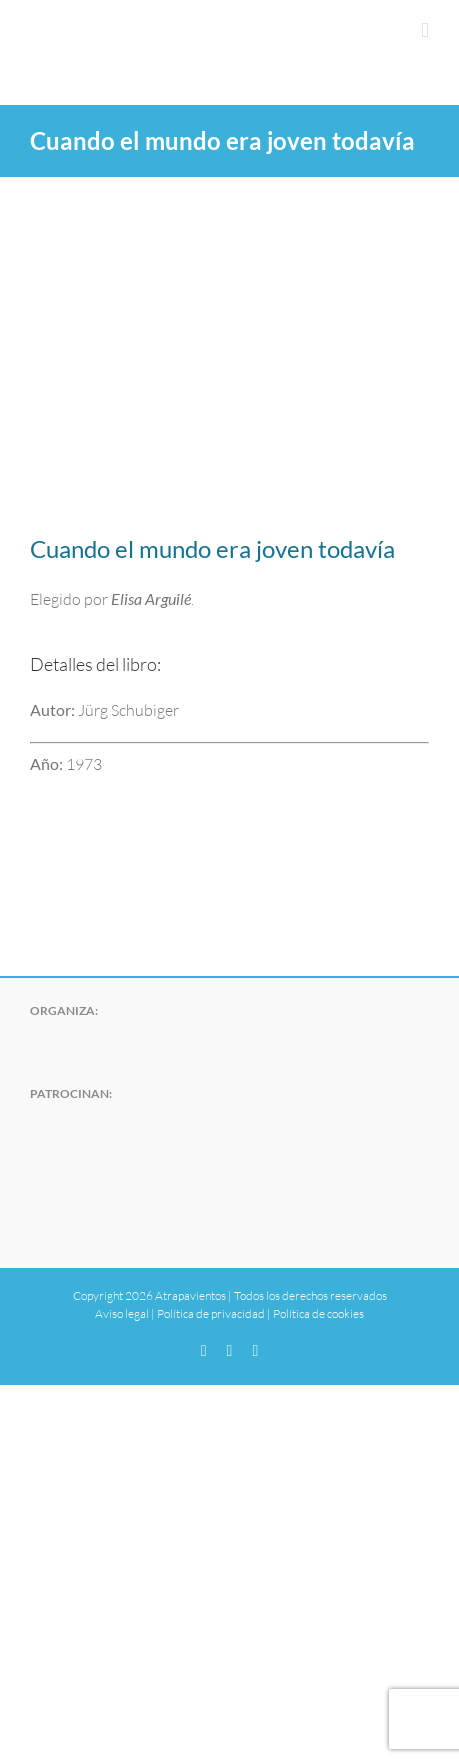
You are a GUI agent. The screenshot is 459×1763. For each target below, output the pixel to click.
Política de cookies (318, 1313)
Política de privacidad (211, 1313)
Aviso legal (122, 1313)
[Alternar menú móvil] (425, 30)
